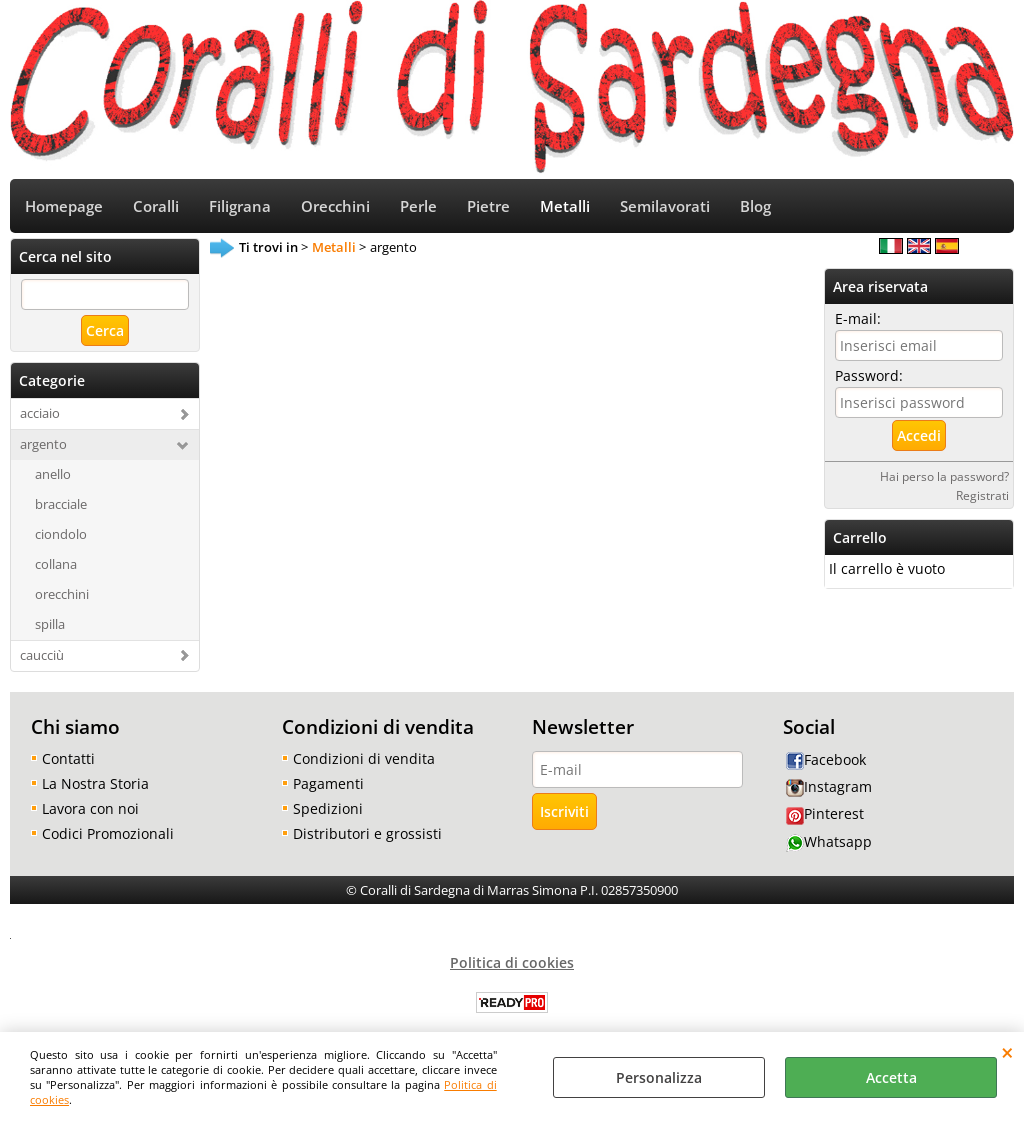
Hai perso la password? (944, 477)
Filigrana (240, 207)
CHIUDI (1007, 1052)
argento (43, 445)
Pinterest (825, 814)
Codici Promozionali (108, 833)
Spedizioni (328, 808)
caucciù (42, 655)
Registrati (982, 496)
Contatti (68, 758)
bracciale (61, 504)
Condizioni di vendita (364, 758)
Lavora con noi (90, 808)
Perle (418, 207)
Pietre (488, 207)
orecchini (62, 594)
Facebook (826, 759)
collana (56, 564)
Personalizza (659, 1077)
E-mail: (858, 319)
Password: (869, 376)
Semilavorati (665, 207)
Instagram (829, 786)
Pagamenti (328, 783)
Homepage (64, 207)
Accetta (891, 1077)
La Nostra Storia (95, 783)
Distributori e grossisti (367, 833)
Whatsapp (829, 841)
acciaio (40, 414)
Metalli (565, 207)
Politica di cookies (512, 962)
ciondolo (61, 534)
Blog (755, 207)
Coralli (156, 207)
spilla (50, 624)
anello (53, 475)
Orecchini (335, 207)
